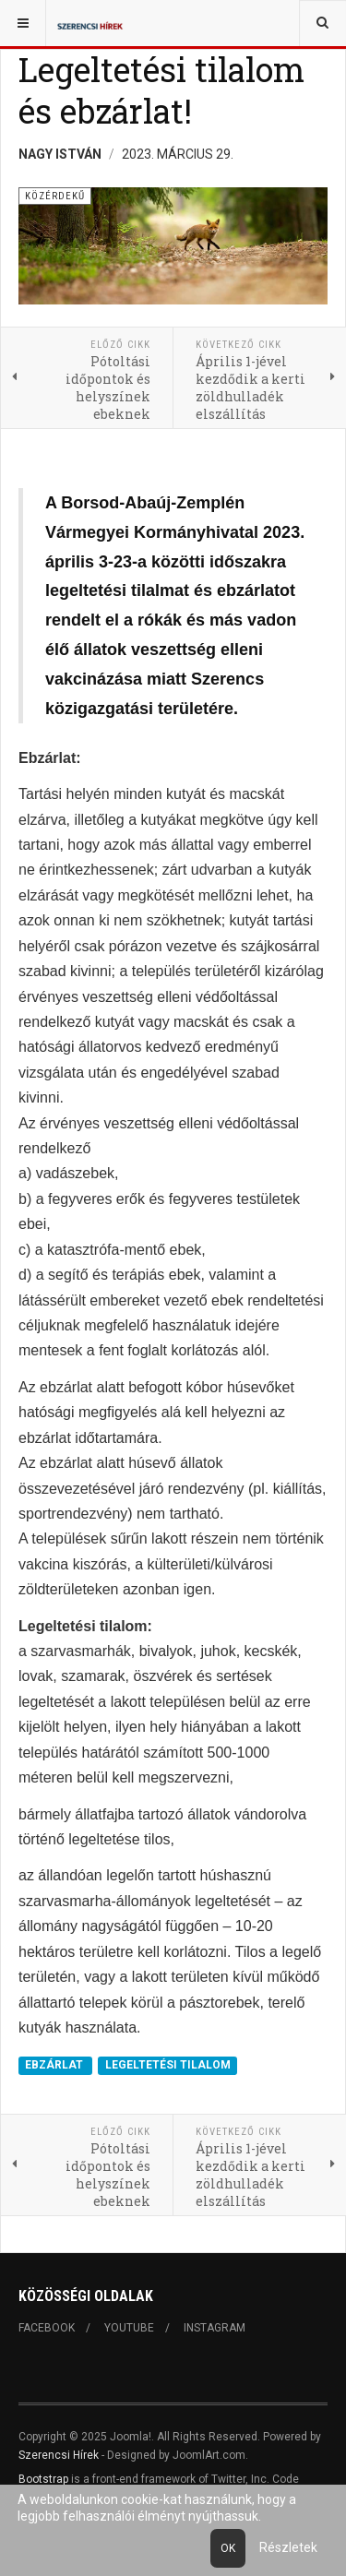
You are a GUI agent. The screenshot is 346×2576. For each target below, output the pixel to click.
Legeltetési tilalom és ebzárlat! (161, 90)
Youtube (129, 2327)
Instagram (214, 2327)
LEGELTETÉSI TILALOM (168, 2064)
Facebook (46, 2327)
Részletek (288, 2547)
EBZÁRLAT (55, 2064)
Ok (228, 2548)
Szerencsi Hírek (58, 2455)
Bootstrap (43, 2479)
